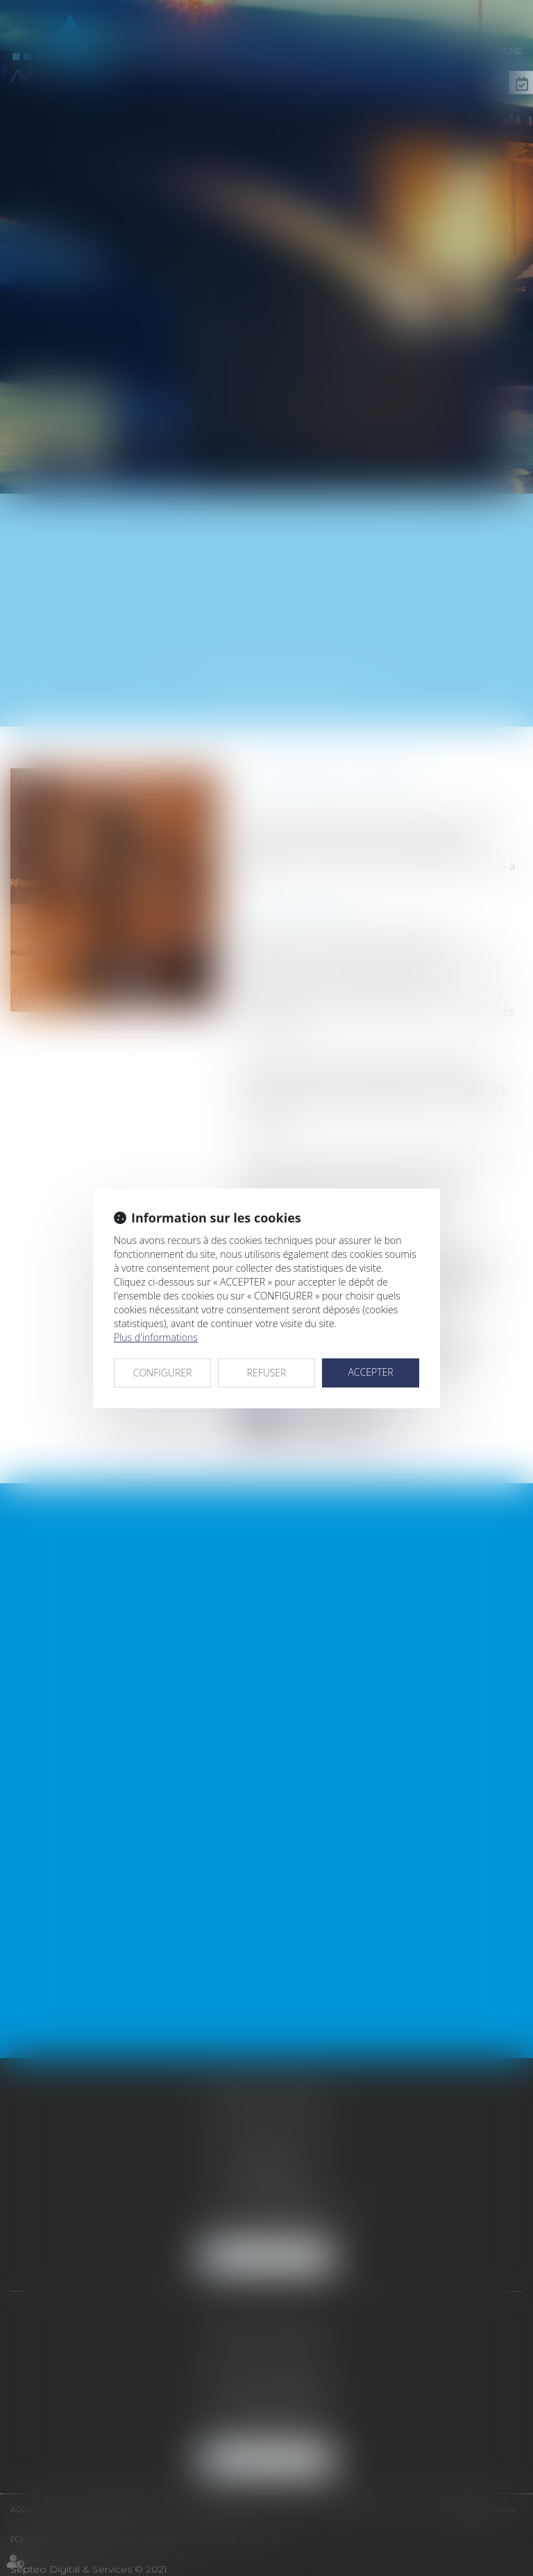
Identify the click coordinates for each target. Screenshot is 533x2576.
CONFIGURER (162, 1372)
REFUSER (267, 1372)
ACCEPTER (370, 1371)
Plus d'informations (156, 1337)
